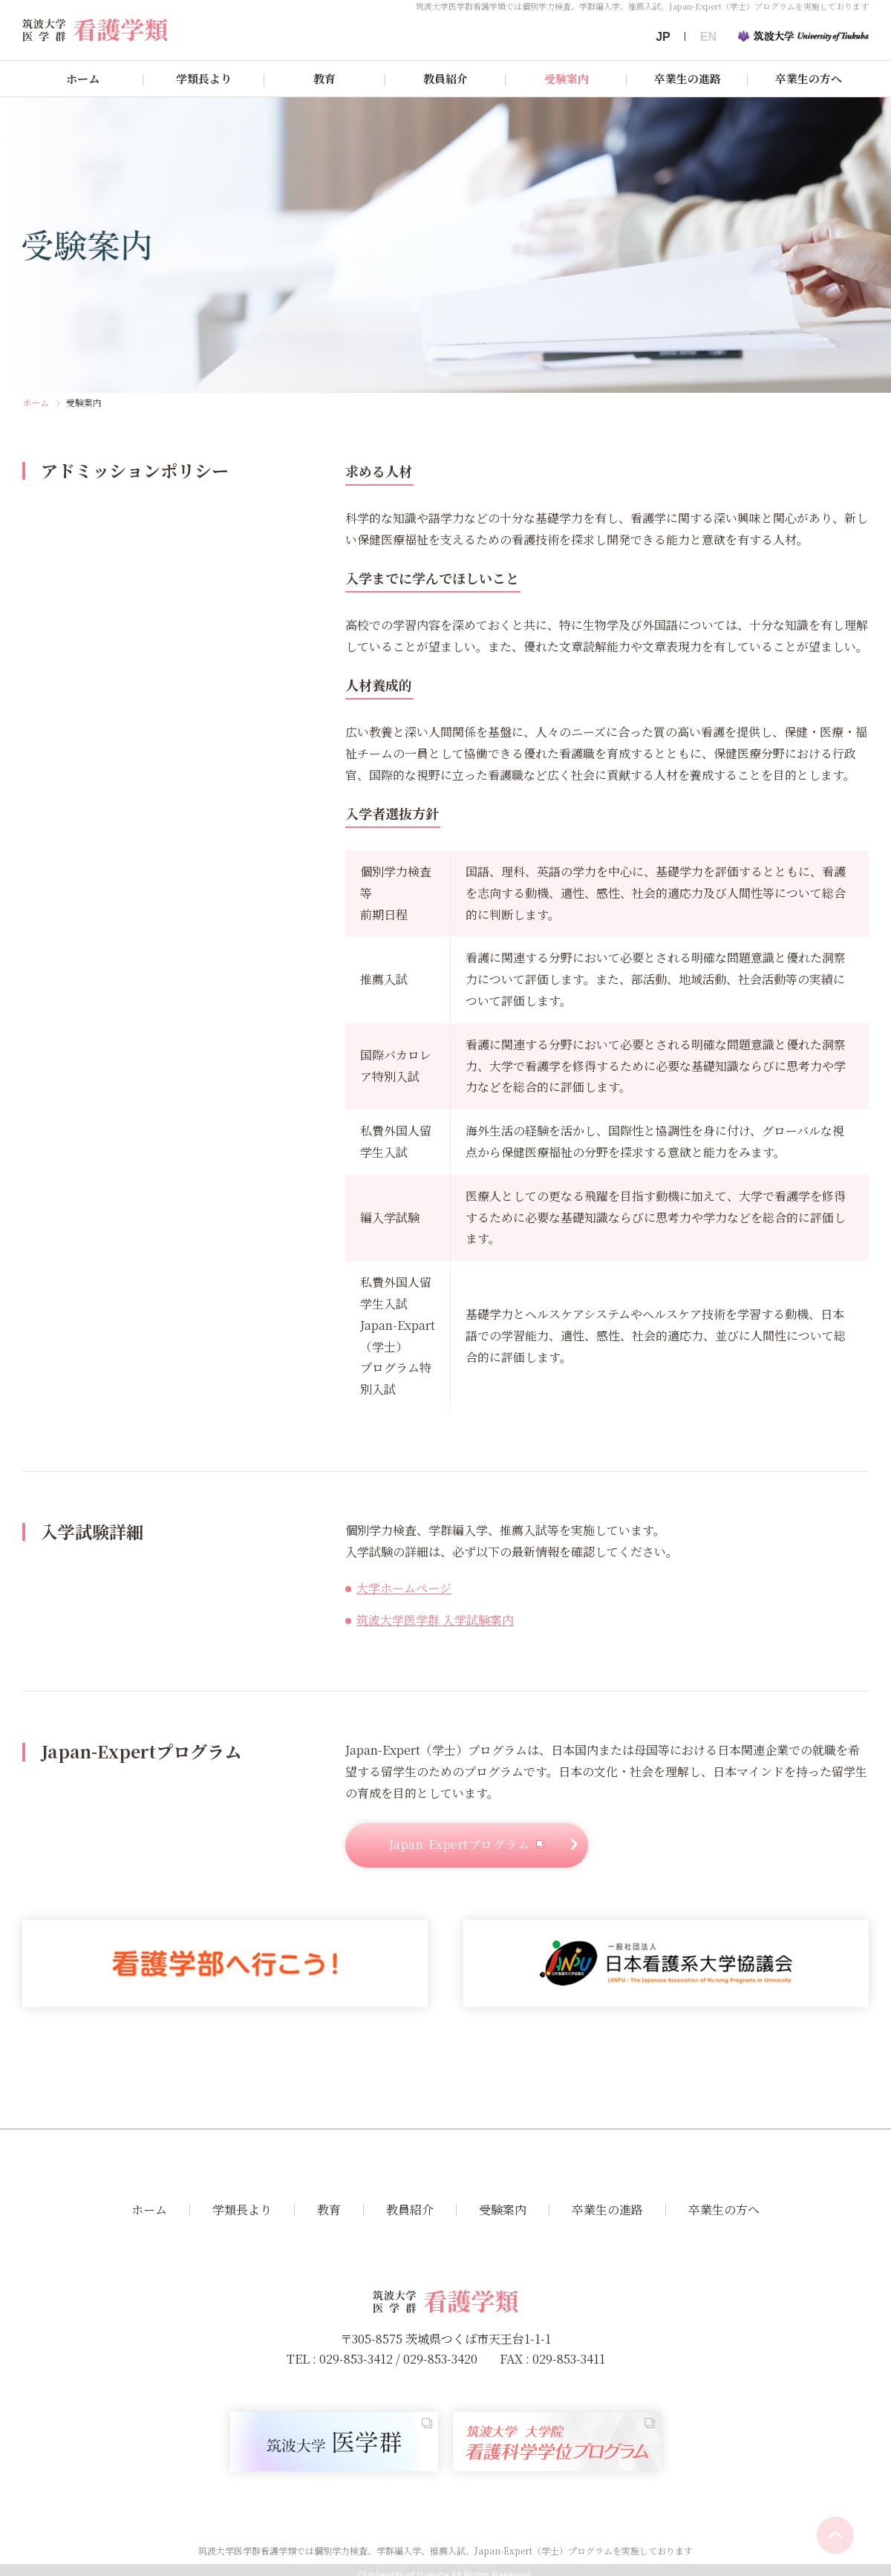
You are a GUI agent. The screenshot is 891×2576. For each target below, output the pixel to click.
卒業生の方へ (808, 78)
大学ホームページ (403, 1588)
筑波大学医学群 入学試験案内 (435, 1619)
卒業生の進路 (687, 78)
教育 (324, 78)
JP (663, 36)
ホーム (82, 78)
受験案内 (566, 78)
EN (708, 36)
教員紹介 (445, 78)
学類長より (204, 78)
